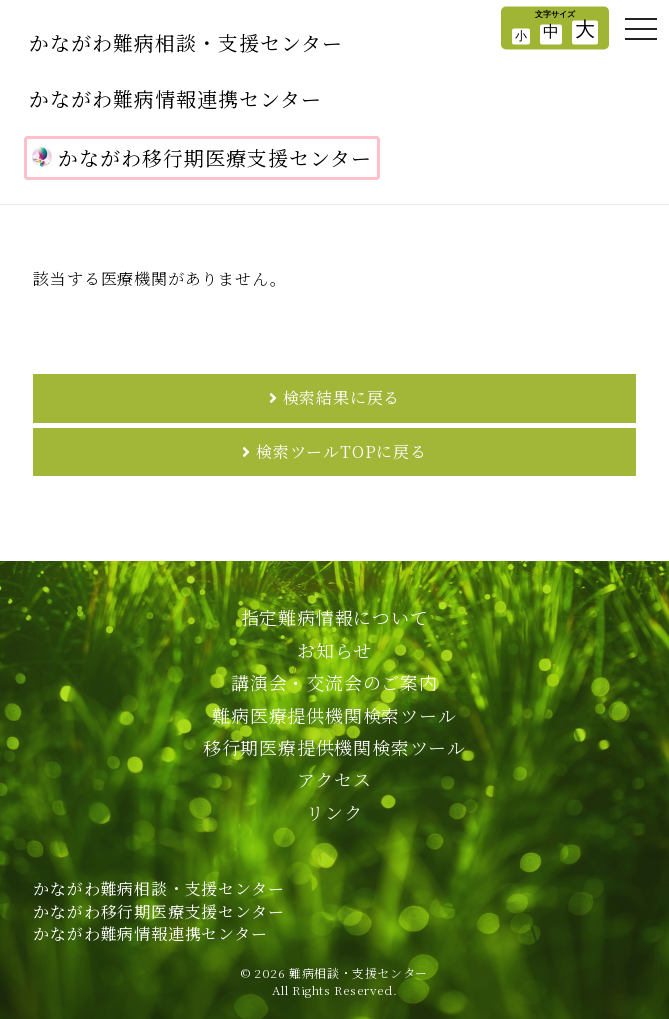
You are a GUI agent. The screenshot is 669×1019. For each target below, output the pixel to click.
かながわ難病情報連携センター (175, 98)
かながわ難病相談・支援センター (186, 42)
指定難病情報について (335, 617)
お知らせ (334, 650)
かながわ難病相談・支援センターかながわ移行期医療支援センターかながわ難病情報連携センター (158, 911)
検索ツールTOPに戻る (341, 451)
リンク (334, 812)
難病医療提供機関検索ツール (334, 715)
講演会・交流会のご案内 (334, 682)
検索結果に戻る (342, 397)
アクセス (334, 779)
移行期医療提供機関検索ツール (334, 747)
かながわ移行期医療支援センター (202, 157)
